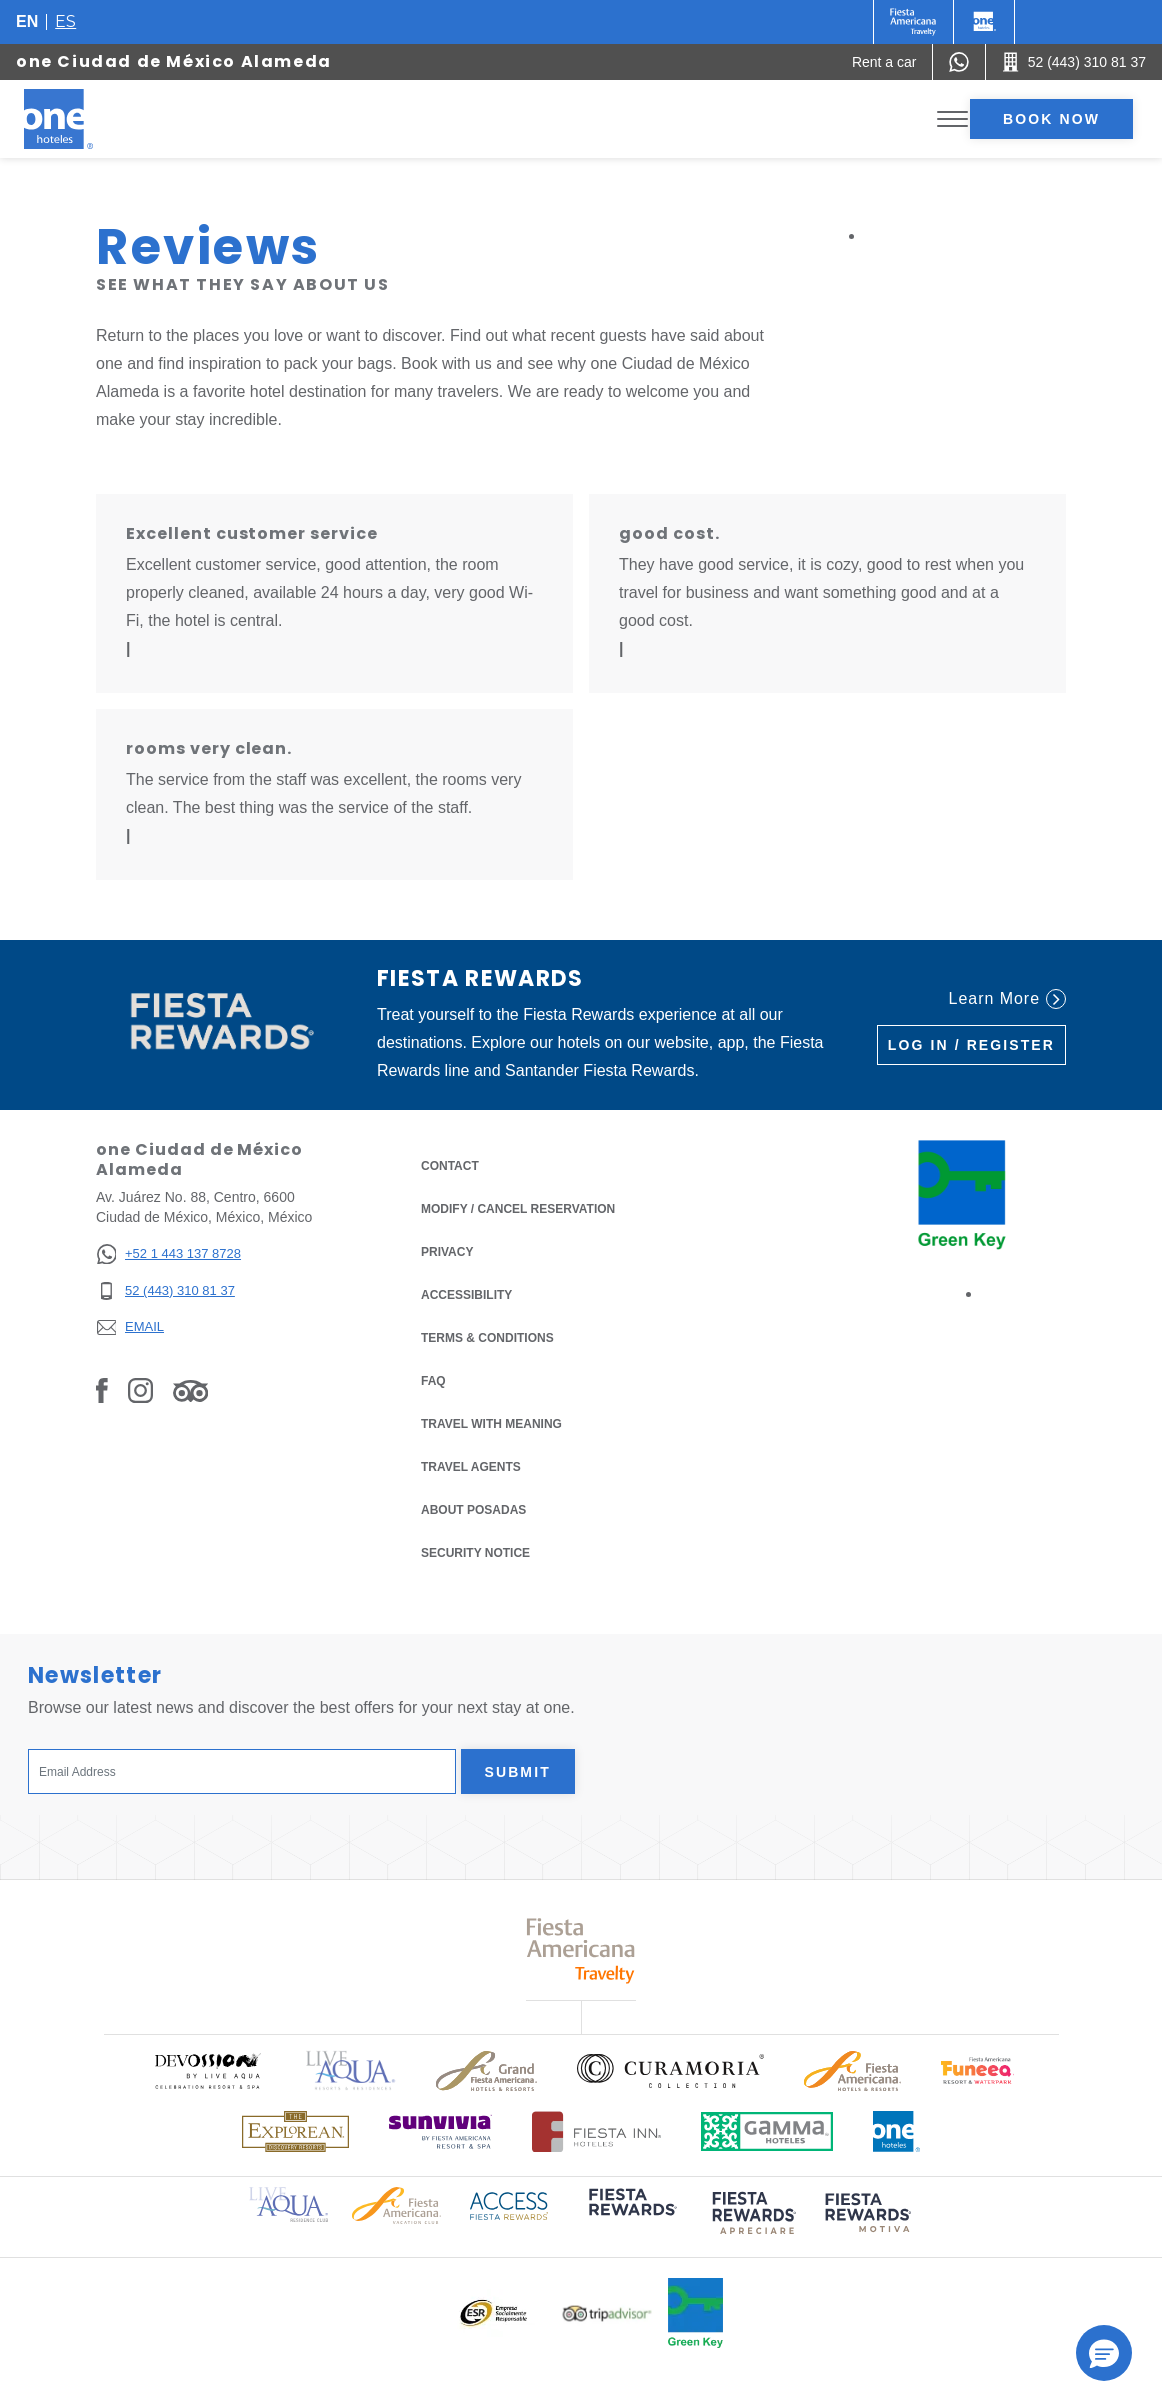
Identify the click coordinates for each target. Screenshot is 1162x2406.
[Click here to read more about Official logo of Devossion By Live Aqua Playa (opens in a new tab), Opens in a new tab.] (207, 2070)
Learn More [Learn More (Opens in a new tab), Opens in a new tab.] (1007, 999)
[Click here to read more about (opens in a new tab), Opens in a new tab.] (631, 2216)
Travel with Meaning (491, 1424)
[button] (1104, 2353)
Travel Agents (471, 1467)
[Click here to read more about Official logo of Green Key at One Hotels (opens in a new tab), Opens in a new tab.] (695, 2313)
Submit (518, 1772)
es (65, 21)
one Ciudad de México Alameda (174, 61)
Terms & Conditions (487, 1336)
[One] (984, 22)
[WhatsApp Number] (959, 62)
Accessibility (466, 1295)
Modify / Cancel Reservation (518, 1209)
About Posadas (473, 1510)
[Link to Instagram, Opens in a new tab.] (140, 1390)
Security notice (475, 1553)
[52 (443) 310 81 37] (168, 1291)
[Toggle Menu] (952, 119)
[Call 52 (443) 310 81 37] (1074, 62)
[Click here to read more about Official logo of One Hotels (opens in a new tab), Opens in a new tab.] (897, 2131)
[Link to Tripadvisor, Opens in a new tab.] (190, 1390)
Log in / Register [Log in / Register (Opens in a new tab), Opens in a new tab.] (971, 1045)
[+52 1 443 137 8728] (168, 1254)
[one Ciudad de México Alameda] (82, 119)
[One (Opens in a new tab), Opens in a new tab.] (913, 22)
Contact (450, 1166)
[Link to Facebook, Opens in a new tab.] (102, 1390)
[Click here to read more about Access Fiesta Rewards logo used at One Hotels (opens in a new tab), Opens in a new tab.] (509, 2204)
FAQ (433, 1381)
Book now (1051, 119)
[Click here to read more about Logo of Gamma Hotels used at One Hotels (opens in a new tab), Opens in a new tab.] (767, 2131)
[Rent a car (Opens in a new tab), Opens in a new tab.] (884, 62)
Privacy (447, 1250)
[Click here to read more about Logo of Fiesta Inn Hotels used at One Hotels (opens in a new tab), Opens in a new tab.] (596, 2131)
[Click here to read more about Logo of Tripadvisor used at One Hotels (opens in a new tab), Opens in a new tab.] (607, 2313)
